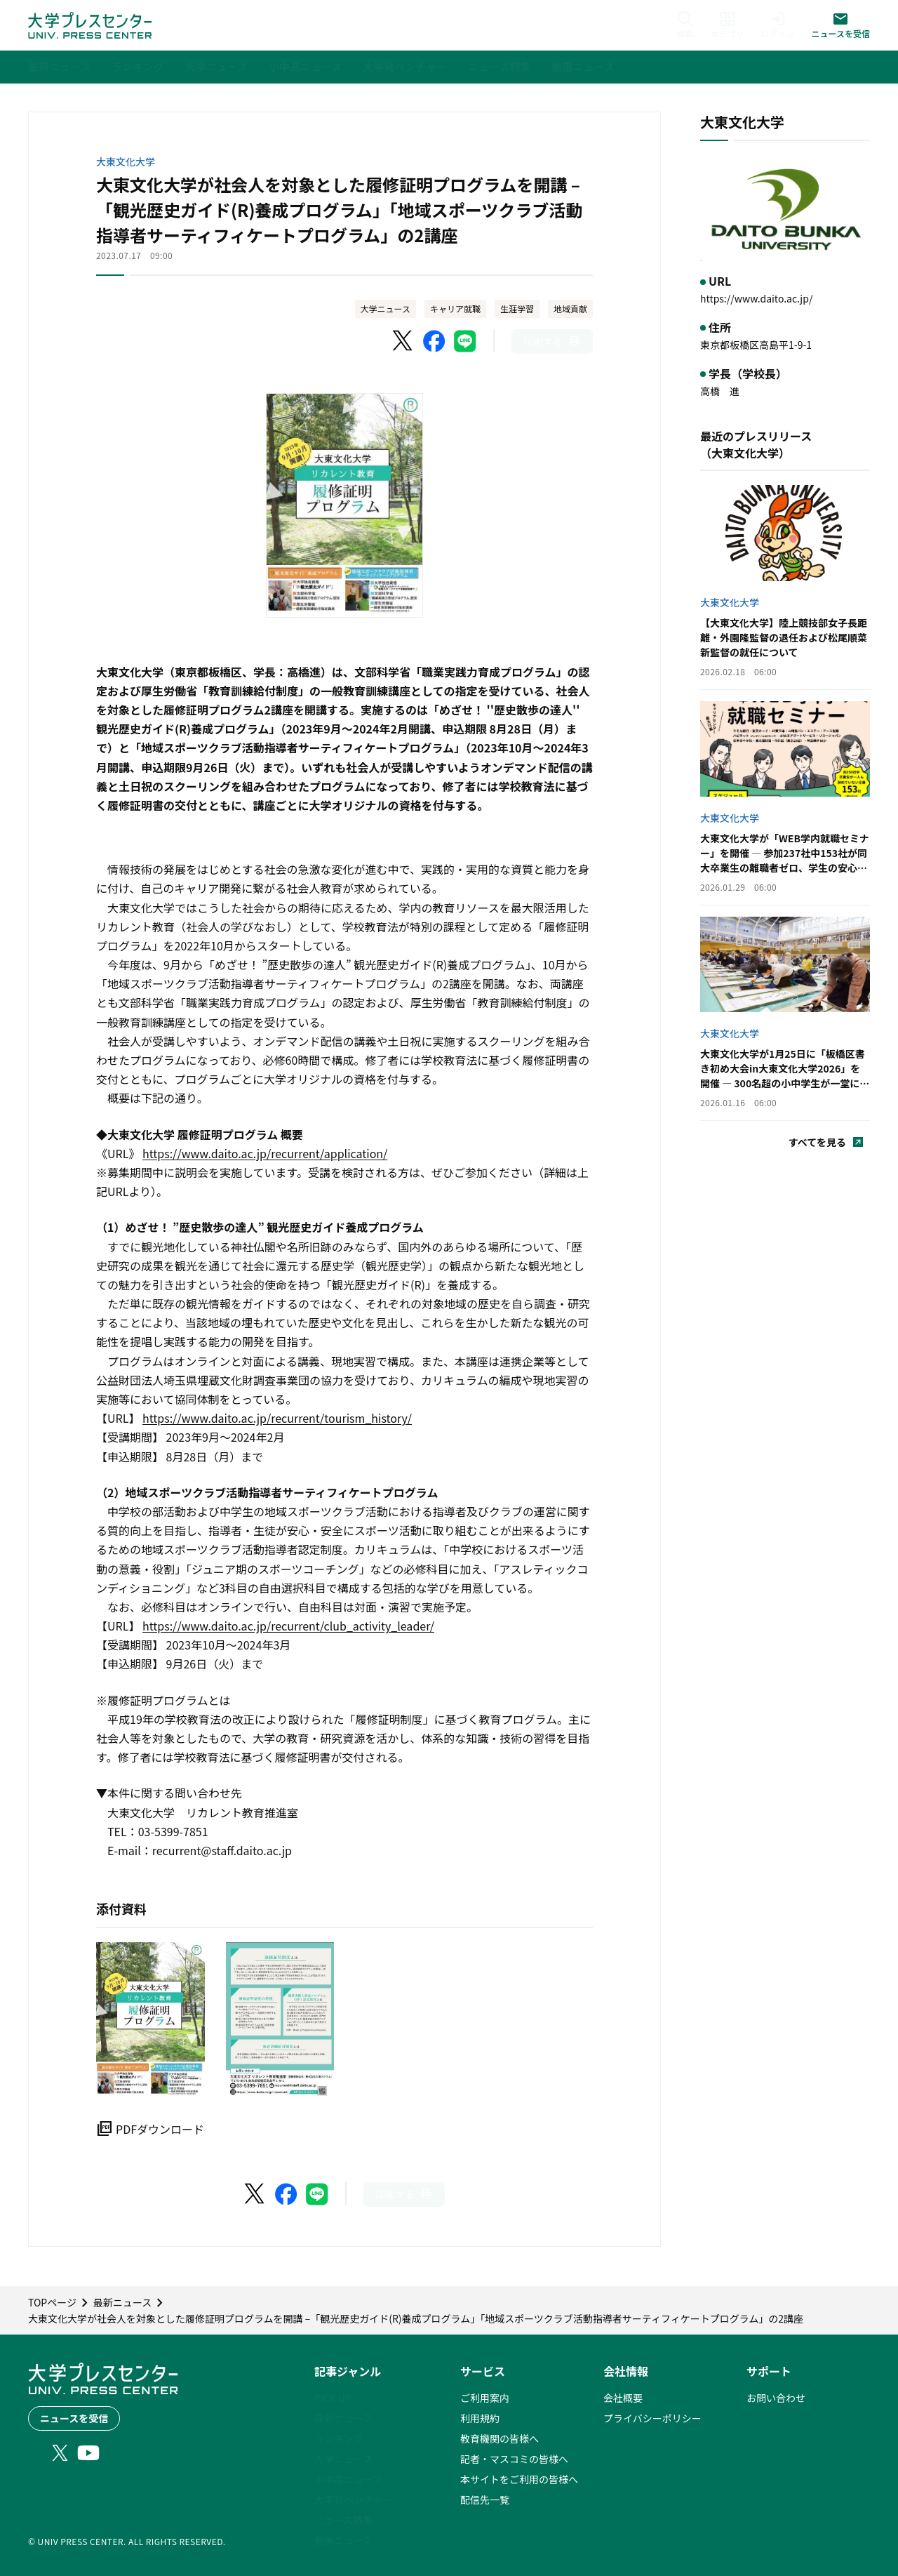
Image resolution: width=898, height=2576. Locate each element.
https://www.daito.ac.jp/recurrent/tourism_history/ (277, 1417)
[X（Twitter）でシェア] (403, 341)
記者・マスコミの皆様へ (514, 2459)
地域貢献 (570, 308)
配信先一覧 (484, 2499)
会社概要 (623, 2398)
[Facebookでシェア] (434, 341)
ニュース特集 (343, 2520)
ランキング (338, 2438)
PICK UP (332, 2398)
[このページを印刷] (552, 341)
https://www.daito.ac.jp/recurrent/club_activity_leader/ (288, 1625)
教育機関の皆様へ (499, 2438)
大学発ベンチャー (353, 2499)
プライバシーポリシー (652, 2418)
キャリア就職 (455, 308)
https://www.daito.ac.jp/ (756, 298)
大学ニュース (385, 308)
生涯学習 (517, 308)
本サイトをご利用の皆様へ (519, 2479)
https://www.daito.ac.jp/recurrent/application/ (264, 1153)
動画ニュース (343, 2540)
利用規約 (480, 2418)
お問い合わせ (775, 2398)
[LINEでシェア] (465, 341)
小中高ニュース (348, 2479)
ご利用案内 (484, 2398)
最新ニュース (343, 2418)
